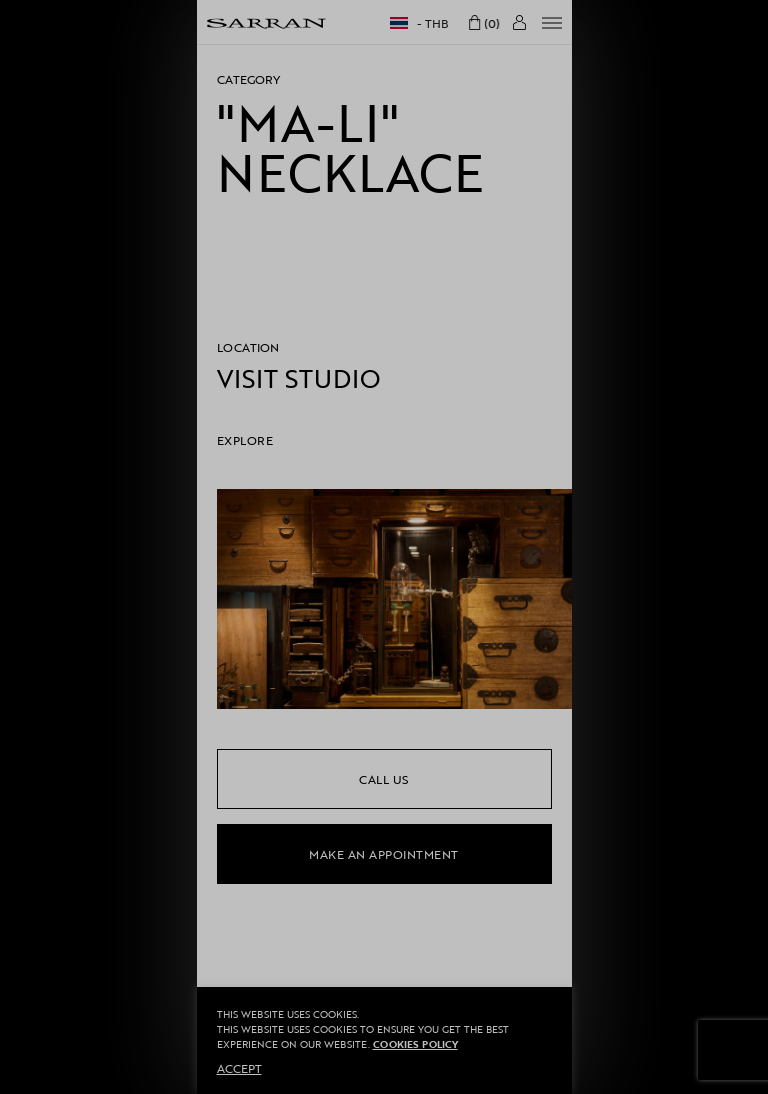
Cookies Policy (415, 1044)
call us (384, 779)
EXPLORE (245, 440)
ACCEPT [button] (239, 1068)
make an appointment (384, 854)
